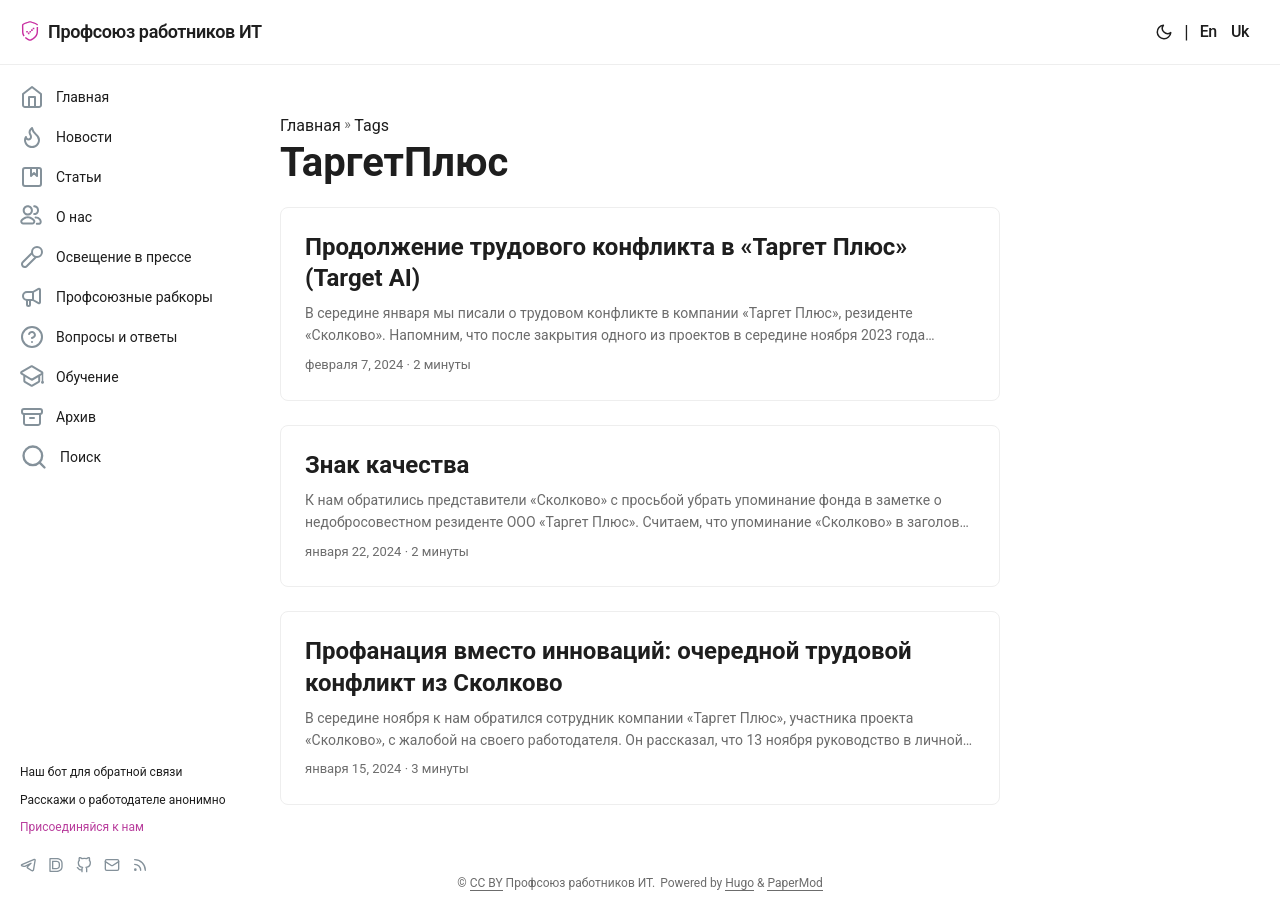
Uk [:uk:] (1240, 31)
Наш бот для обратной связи (101, 772)
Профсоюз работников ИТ (141, 31)
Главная (310, 125)
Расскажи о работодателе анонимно (123, 800)
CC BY (486, 883)
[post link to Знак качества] (640, 506)
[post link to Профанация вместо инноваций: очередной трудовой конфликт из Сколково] (640, 708)
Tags (371, 125)
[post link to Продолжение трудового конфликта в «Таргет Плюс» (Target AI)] (640, 304)
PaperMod (794, 883)
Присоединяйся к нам (82, 827)
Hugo (739, 883)
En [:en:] (1208, 31)
